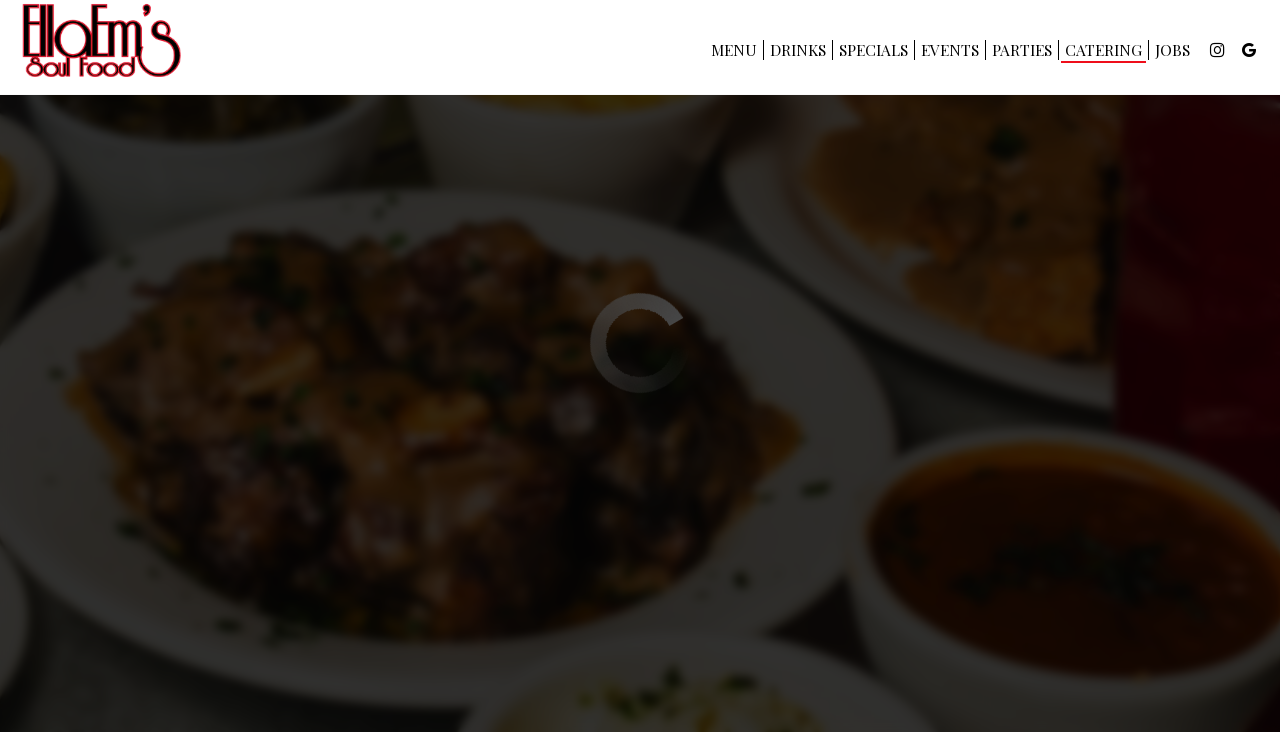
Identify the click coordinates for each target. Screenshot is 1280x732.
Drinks (798, 50)
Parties (1022, 50)
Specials (873, 50)
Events (950, 50)
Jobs (1172, 50)
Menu (734, 50)
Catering (1103, 50)
